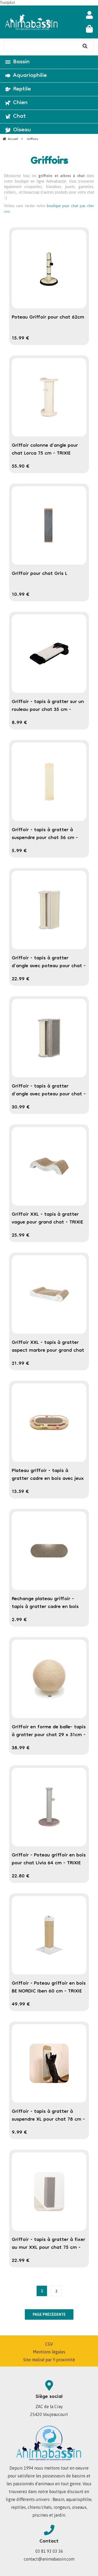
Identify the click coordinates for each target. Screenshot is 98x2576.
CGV (49, 2344)
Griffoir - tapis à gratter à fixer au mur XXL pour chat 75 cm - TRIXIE (48, 2248)
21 (20, 1363)
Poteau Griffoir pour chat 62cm (48, 317)
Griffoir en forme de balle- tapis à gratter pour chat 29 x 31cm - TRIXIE (49, 1735)
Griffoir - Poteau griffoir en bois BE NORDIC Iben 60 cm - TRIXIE (49, 1987)
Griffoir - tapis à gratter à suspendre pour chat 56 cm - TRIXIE (45, 838)
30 (21, 1107)
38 (21, 1748)
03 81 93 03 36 (49, 2551)
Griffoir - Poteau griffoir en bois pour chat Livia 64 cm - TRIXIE (49, 1859)
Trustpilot (7, 3)
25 (21, 1235)
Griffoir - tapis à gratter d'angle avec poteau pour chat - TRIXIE (49, 966)
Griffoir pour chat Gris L (39, 574)
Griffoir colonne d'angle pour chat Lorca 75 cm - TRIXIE (45, 449)
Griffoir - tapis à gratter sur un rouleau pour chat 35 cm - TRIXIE (48, 710)
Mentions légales (49, 2351)
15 (20, 338)
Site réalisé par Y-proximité (49, 2359)
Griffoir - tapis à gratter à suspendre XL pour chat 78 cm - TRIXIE (48, 2119)
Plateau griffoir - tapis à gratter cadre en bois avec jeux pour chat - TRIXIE (48, 1479)
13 (20, 1492)
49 (21, 2004)
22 (21, 979)
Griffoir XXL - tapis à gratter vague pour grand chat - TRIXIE (47, 1218)
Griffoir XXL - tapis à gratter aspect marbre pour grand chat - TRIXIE (48, 1350)
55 (21, 466)
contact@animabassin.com (49, 2559)
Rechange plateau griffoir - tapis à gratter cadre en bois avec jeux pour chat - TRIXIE (45, 1607)
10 (21, 595)
